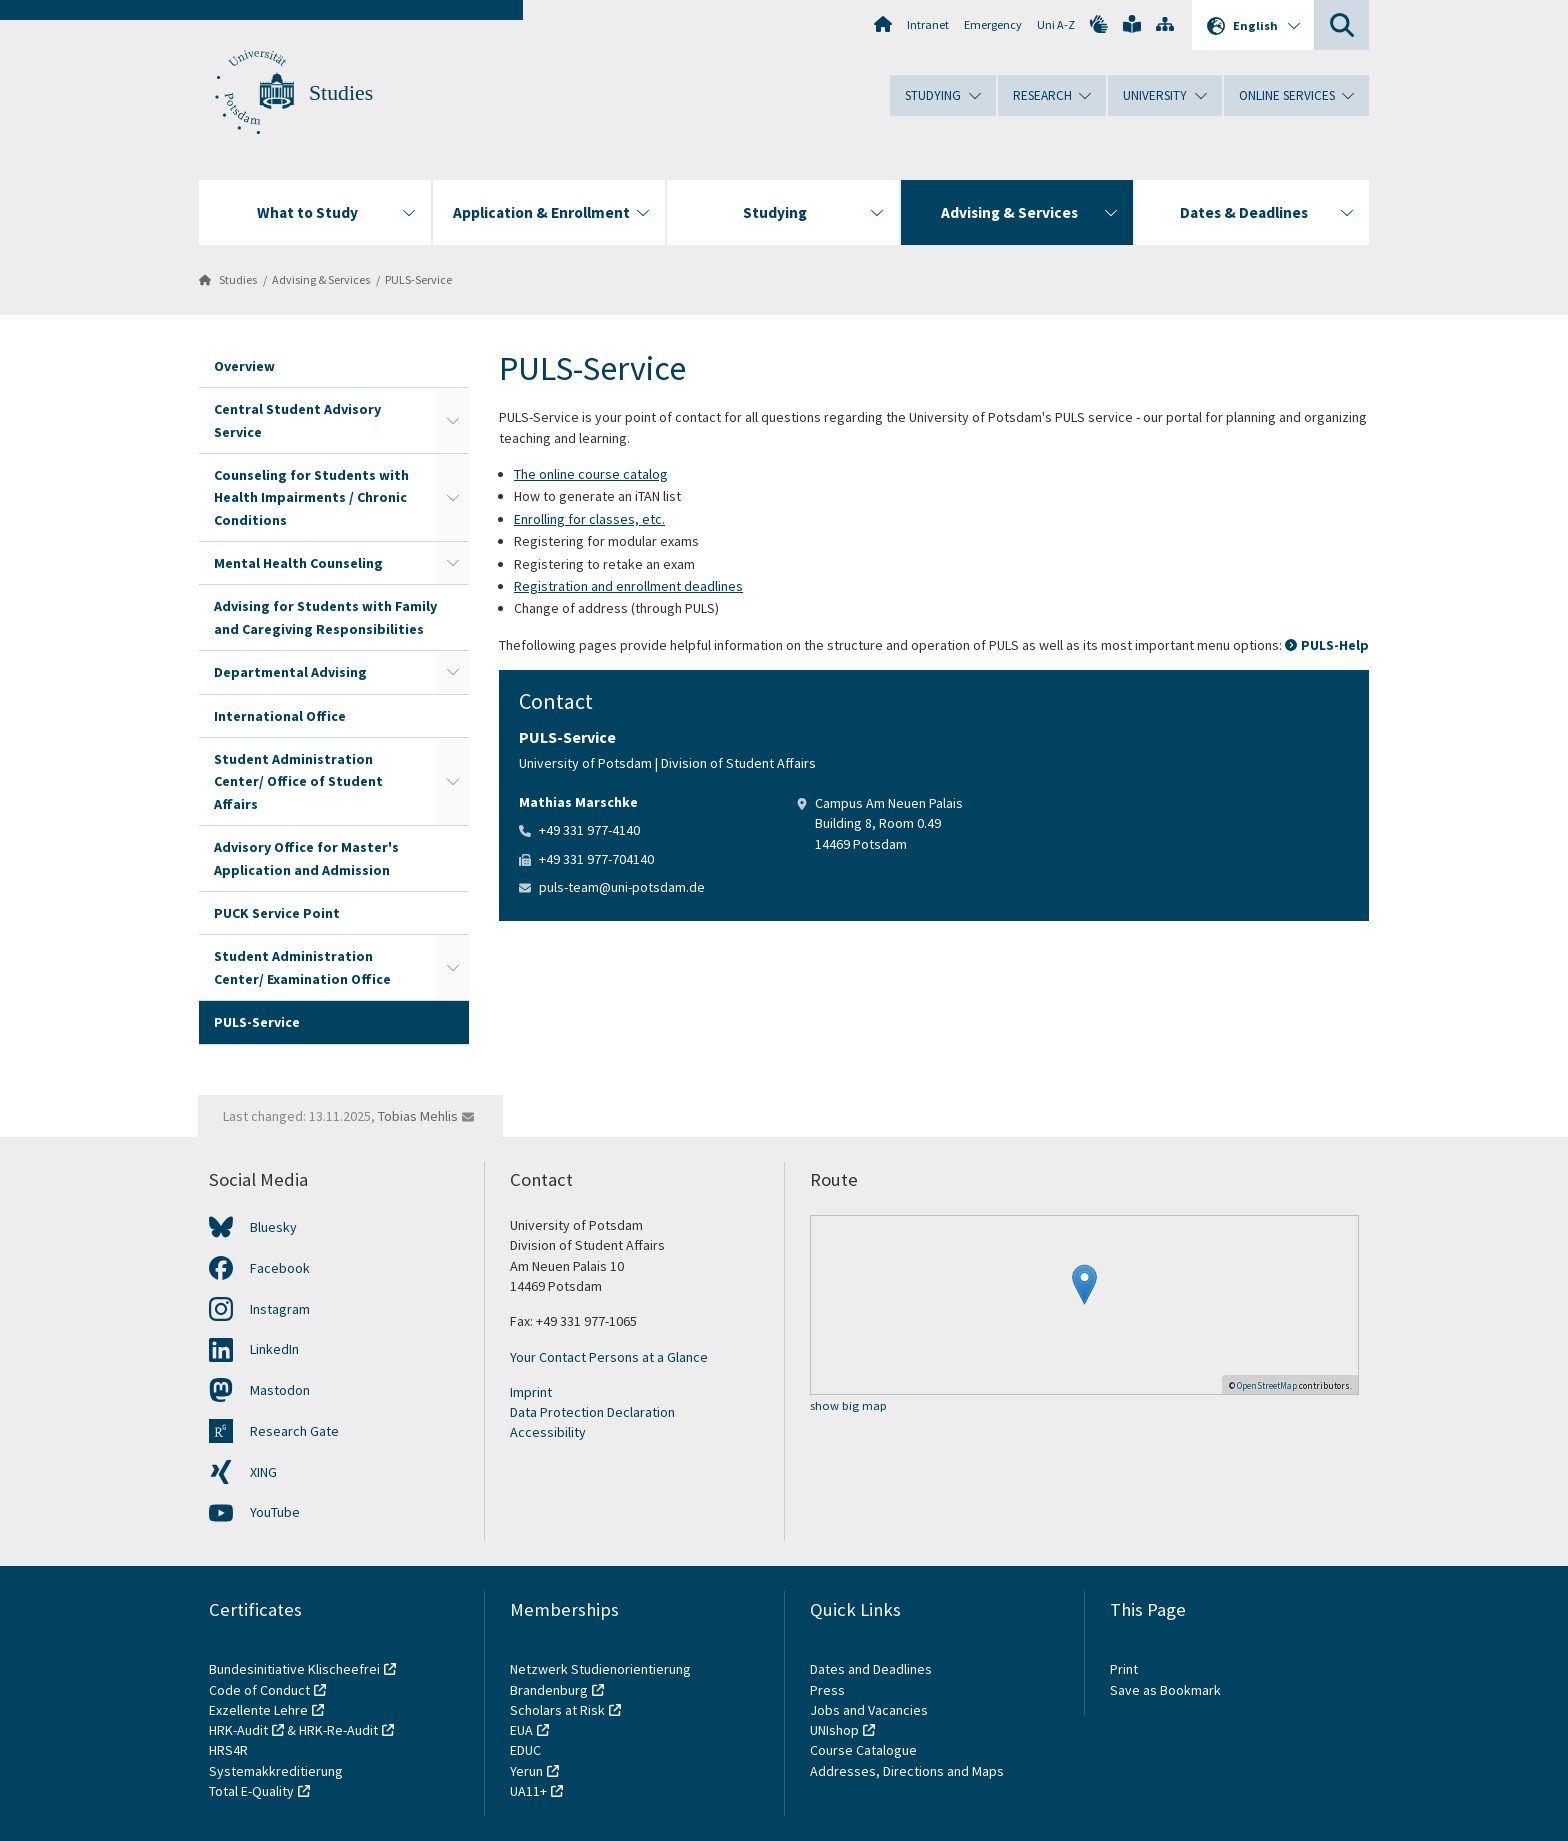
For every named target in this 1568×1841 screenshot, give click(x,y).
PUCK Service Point (277, 913)
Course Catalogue (863, 1750)
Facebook (280, 1268)
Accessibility (548, 1432)
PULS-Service (418, 279)
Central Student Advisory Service (297, 420)
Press (827, 1690)
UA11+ (528, 1791)
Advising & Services (321, 279)
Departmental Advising (290, 672)
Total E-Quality (251, 1791)
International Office (280, 716)
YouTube (275, 1512)
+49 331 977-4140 (589, 830)
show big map (848, 1406)
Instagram (280, 1309)
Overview (244, 366)
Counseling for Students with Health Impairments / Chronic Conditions (311, 497)
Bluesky (273, 1227)
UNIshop (834, 1730)
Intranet (928, 24)
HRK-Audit (238, 1730)
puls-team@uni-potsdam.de (622, 887)
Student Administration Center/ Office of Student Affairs (298, 781)
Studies (341, 93)
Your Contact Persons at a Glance (609, 1357)
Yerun (526, 1771)
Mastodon (280, 1390)
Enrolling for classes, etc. (589, 519)
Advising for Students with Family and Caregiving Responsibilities (325, 617)
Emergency (993, 24)
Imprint (531, 1392)
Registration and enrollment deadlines (628, 586)
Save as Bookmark (1165, 1690)
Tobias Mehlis (418, 1116)
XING (263, 1472)
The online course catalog (591, 474)
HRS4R (228, 1750)
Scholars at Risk (557, 1710)
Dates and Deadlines (871, 1669)
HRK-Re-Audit (338, 1730)
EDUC (525, 1750)
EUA (521, 1730)
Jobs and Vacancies (869, 1710)
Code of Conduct (259, 1690)
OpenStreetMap (1267, 1385)
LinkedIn (274, 1349)
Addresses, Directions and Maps (907, 1771)
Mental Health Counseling (298, 563)
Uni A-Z (1056, 24)
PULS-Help (1335, 645)
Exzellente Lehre (258, 1710)
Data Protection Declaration (592, 1412)
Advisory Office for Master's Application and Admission (306, 858)
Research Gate (294, 1431)
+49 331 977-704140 (596, 859)
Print (1124, 1669)
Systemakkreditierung (276, 1771)
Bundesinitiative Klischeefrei (294, 1669)
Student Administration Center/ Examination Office (302, 967)
